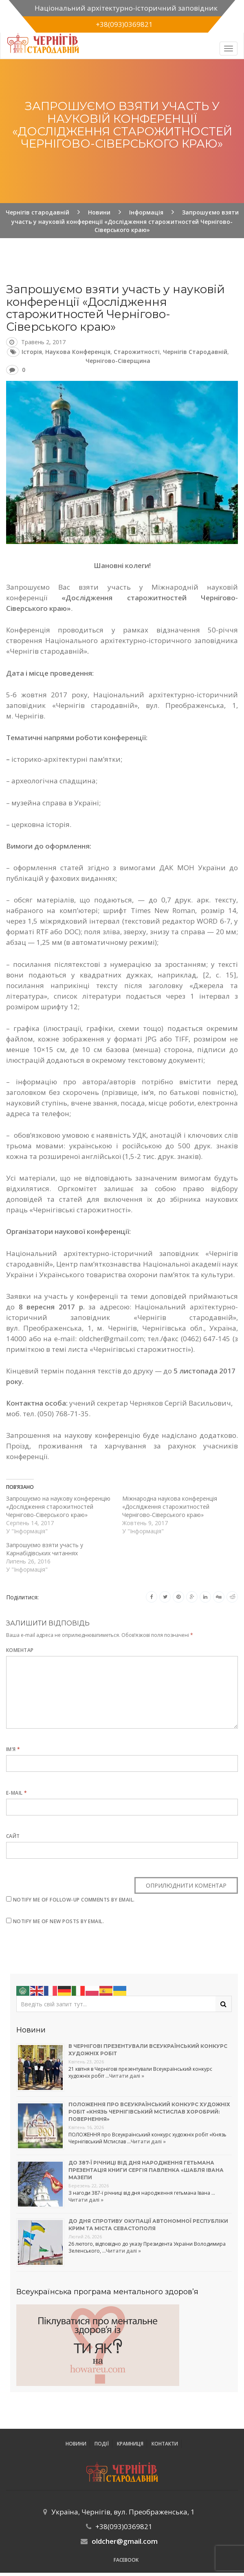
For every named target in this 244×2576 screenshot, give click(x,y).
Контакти (165, 2443)
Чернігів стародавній (195, 352)
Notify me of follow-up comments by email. (74, 1899)
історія (32, 352)
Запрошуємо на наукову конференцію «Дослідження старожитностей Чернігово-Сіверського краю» (58, 1507)
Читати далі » (126, 2075)
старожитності (137, 352)
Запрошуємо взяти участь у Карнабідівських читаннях (44, 1549)
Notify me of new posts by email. (58, 1921)
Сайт (13, 1836)
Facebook (126, 2559)
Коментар (20, 1650)
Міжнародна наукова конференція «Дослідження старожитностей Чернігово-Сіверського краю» (169, 1507)
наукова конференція (77, 352)
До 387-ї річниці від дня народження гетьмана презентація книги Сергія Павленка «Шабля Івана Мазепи (146, 2170)
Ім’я (13, 1749)
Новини (76, 2443)
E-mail (16, 1792)
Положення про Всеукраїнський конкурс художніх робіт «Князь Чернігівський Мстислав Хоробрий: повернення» (149, 2111)
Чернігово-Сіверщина (118, 361)
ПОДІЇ (102, 2443)
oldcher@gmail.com (125, 2541)
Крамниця (130, 2443)
